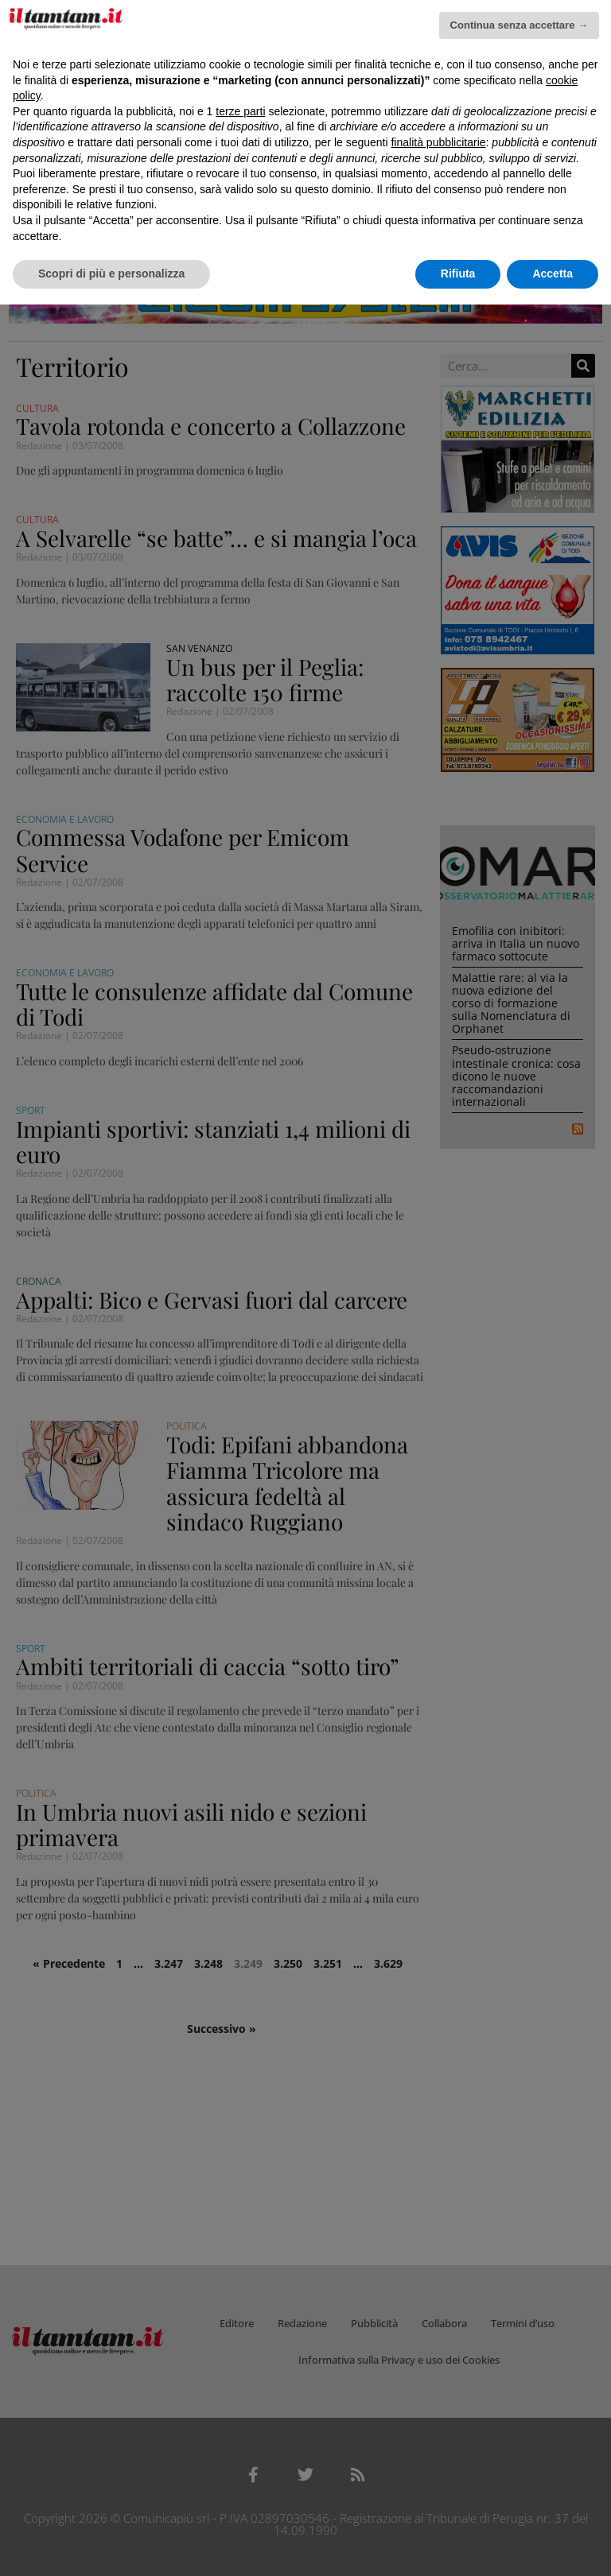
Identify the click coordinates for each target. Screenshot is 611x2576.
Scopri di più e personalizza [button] (111, 273)
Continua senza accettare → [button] (519, 25)
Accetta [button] (552, 273)
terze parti (240, 111)
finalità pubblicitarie (438, 142)
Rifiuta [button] (458, 273)
